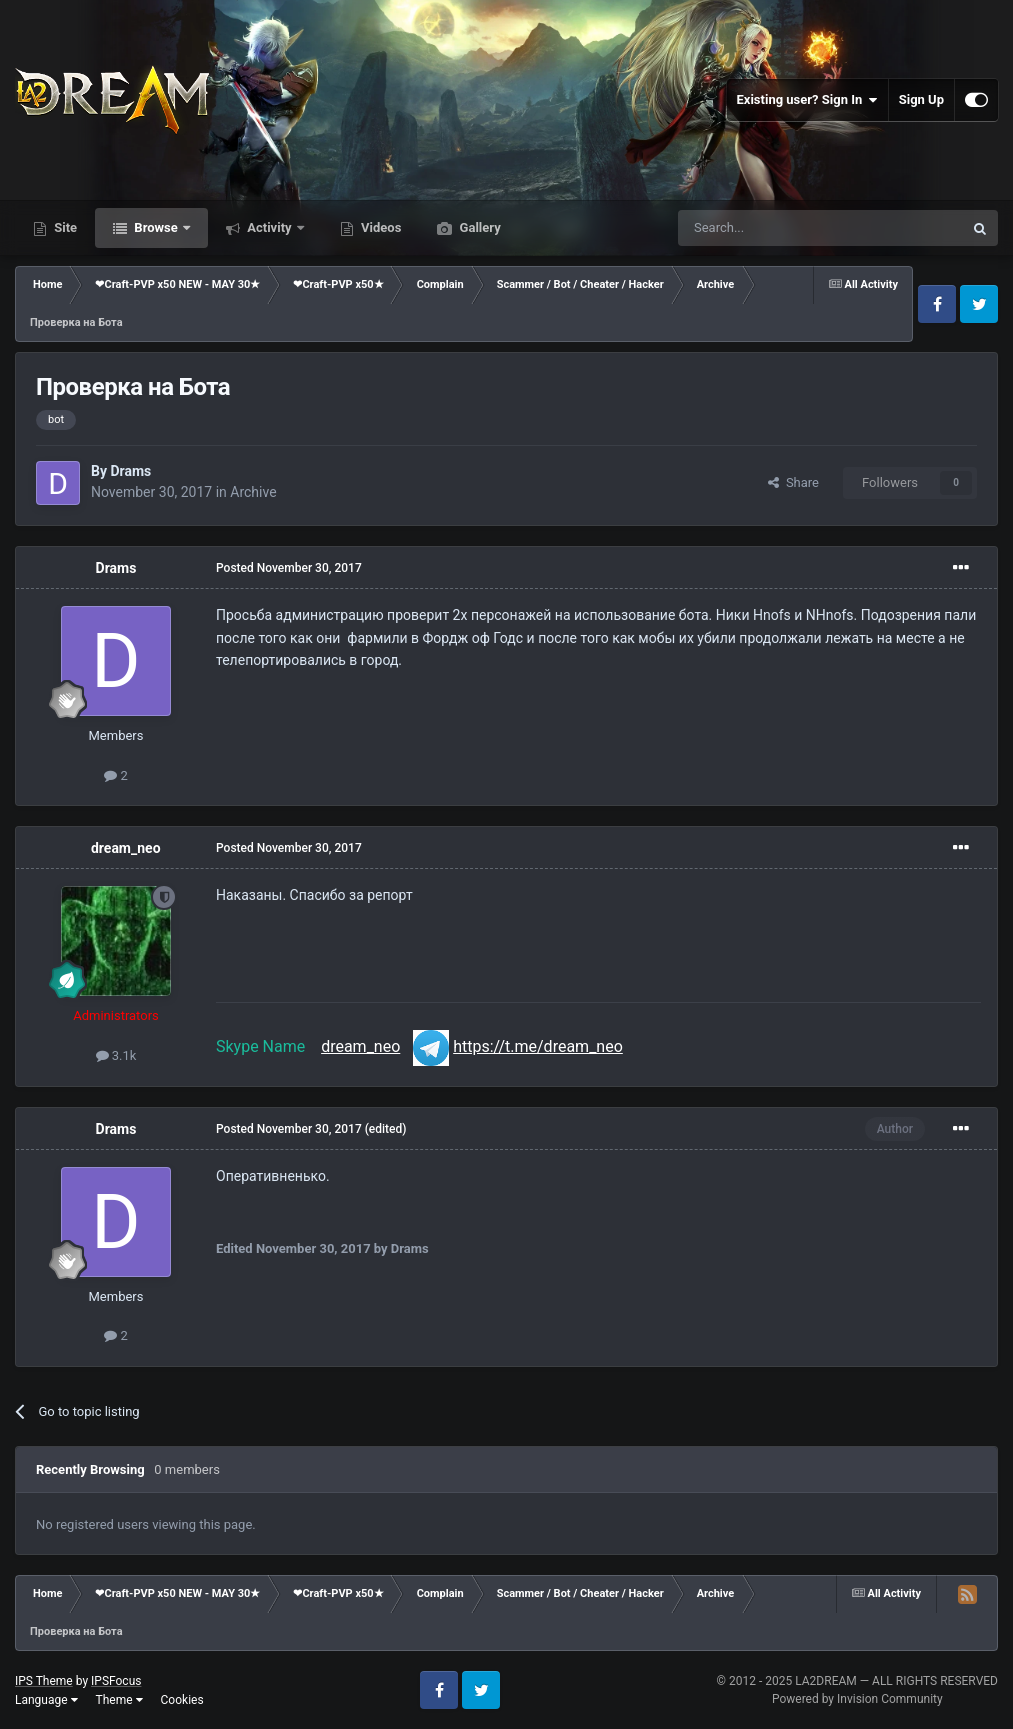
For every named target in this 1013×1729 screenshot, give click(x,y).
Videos (380, 227)
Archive (253, 492)
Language (46, 1700)
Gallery (478, 227)
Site (64, 227)
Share (793, 482)
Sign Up (921, 99)
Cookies (182, 1700)
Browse (156, 227)
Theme (119, 1700)
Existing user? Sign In (807, 100)
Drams (130, 471)
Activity (269, 227)
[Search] (773, 228)
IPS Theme (44, 1681)
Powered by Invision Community (857, 1699)
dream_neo (126, 848)
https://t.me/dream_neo (538, 1046)
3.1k (116, 1055)
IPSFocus (116, 1681)
